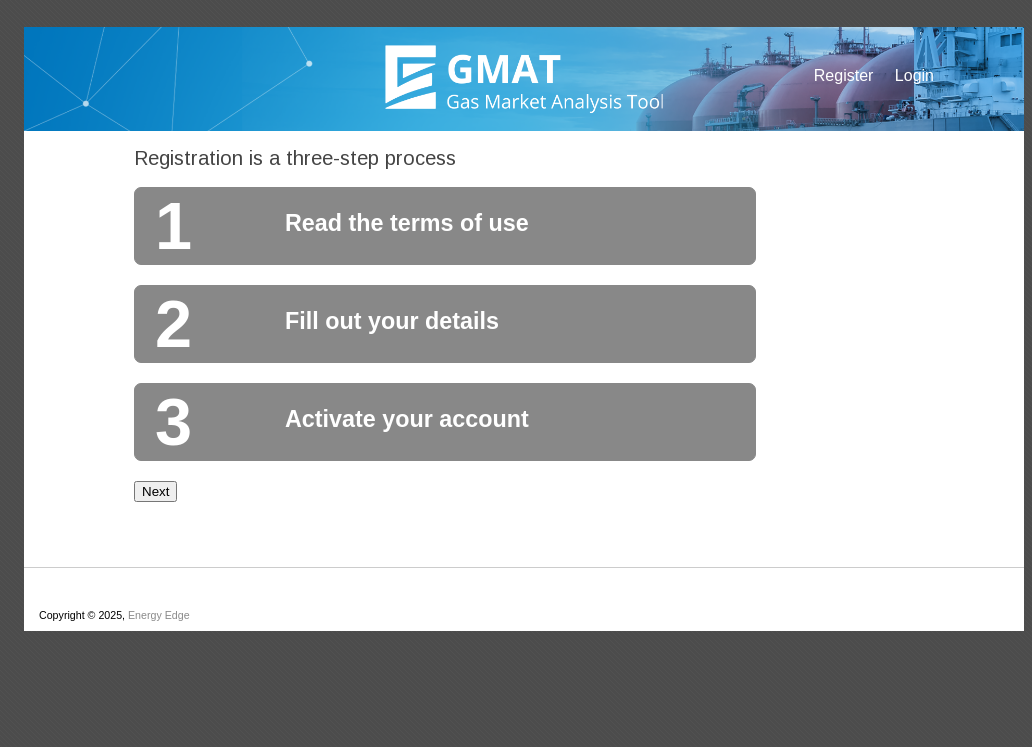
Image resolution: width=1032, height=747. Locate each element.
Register (844, 75)
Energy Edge (159, 615)
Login (914, 75)
